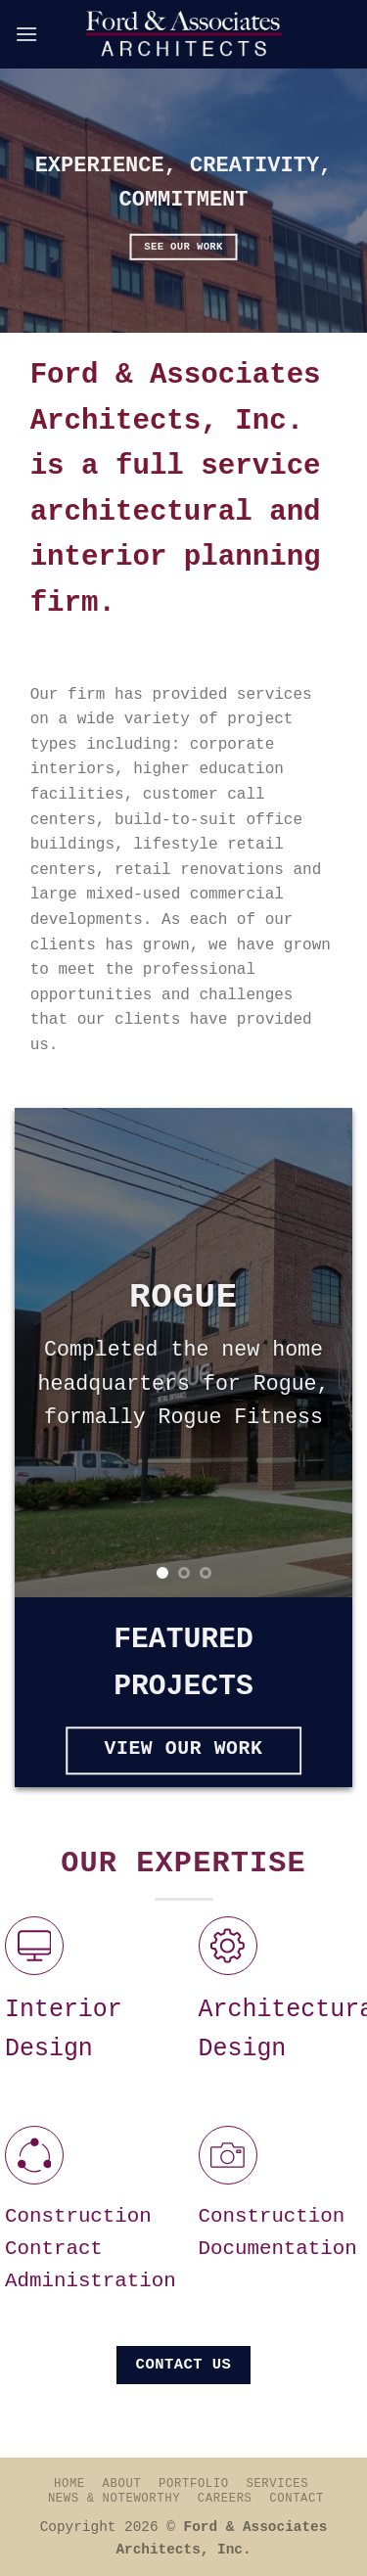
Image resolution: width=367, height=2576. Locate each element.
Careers (225, 2499)
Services (277, 2484)
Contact (296, 2499)
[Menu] (26, 34)
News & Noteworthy (114, 2499)
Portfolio (194, 2484)
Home (69, 2484)
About (122, 2484)
